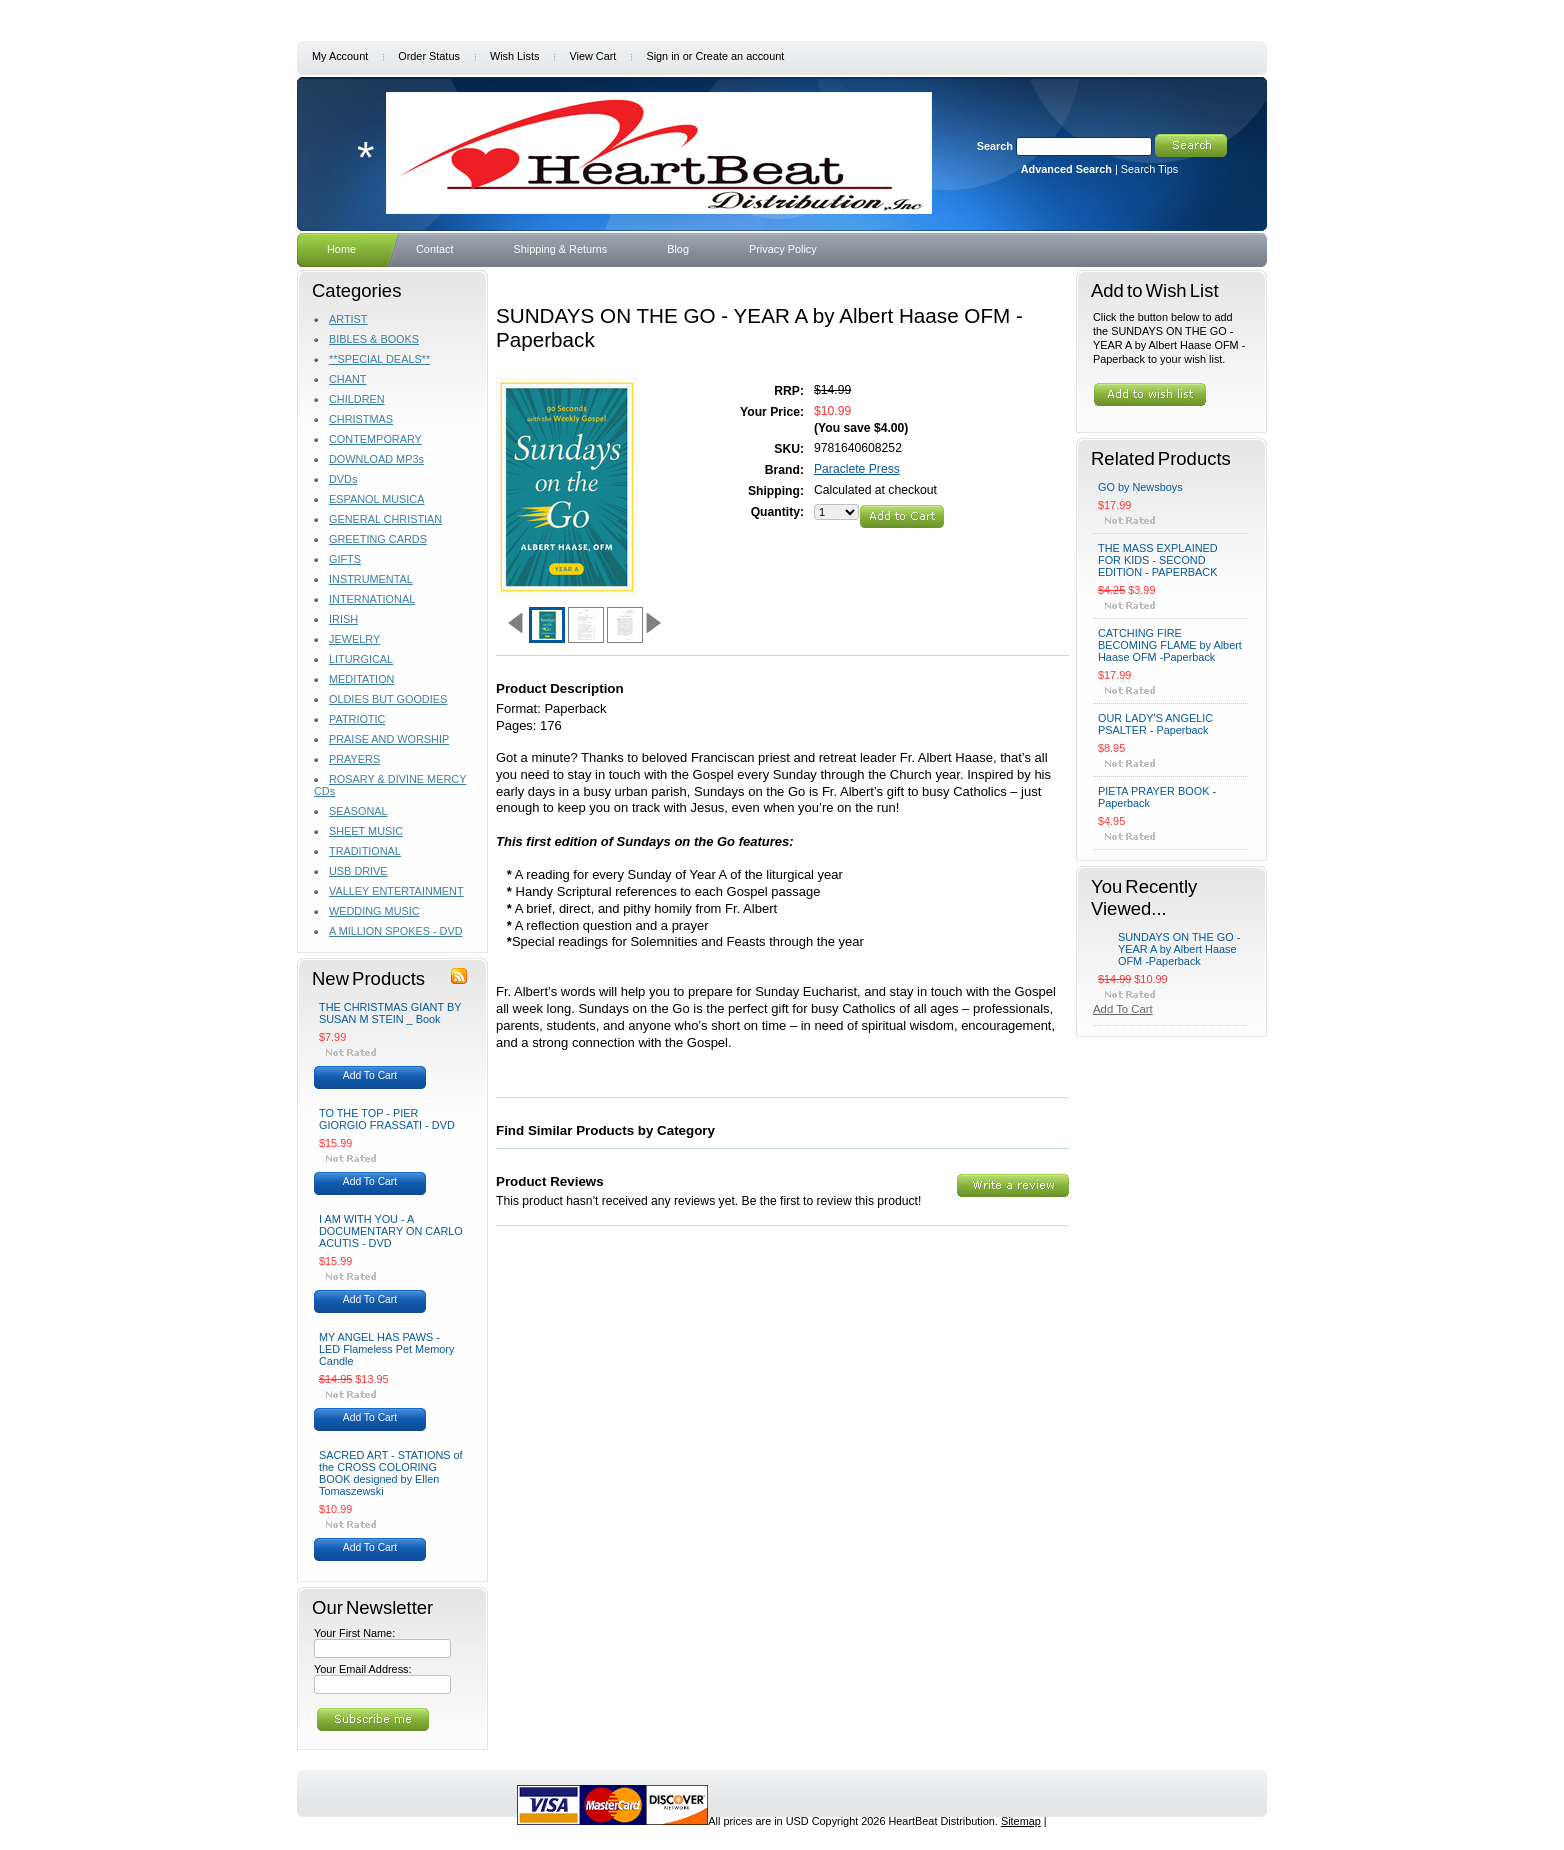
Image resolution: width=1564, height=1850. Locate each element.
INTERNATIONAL (372, 599)
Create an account (739, 56)
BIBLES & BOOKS (374, 339)
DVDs (343, 479)
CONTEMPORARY (375, 439)
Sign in (662, 56)
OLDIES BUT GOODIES (388, 699)
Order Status (429, 56)
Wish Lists (515, 56)
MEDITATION (361, 679)
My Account (340, 56)
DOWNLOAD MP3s (376, 459)
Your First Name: (354, 1633)
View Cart (592, 56)
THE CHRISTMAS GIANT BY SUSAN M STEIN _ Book (390, 1013)
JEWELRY (354, 639)
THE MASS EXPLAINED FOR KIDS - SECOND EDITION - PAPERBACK (1158, 560)
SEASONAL (358, 811)
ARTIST (348, 319)
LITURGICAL (361, 659)
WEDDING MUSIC (374, 911)
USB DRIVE (358, 871)
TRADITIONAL (365, 851)
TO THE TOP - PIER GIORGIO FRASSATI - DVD (387, 1119)
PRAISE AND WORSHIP (389, 739)
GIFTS (345, 559)
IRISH (343, 619)
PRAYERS (354, 759)
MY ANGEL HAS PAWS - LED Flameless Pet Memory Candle (386, 1349)
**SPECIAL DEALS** (379, 359)
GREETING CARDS (378, 539)
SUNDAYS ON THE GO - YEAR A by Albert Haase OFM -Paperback (1179, 949)
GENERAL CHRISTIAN (385, 519)
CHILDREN (357, 399)
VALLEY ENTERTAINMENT (396, 891)
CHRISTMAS (361, 419)
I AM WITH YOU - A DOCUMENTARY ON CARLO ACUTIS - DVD (391, 1231)
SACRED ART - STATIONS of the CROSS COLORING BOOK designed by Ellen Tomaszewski (391, 1473)
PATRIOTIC (357, 719)
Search (995, 146)
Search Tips (1149, 169)
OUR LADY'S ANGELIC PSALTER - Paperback (1155, 724)
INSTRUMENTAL (371, 579)
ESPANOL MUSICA (376, 499)
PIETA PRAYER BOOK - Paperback (1157, 797)
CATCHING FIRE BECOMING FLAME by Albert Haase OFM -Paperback (1170, 645)
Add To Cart (370, 1075)
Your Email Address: (363, 1669)
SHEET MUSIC (366, 831)
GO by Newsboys (1140, 487)
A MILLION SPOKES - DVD (396, 931)
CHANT (347, 379)
